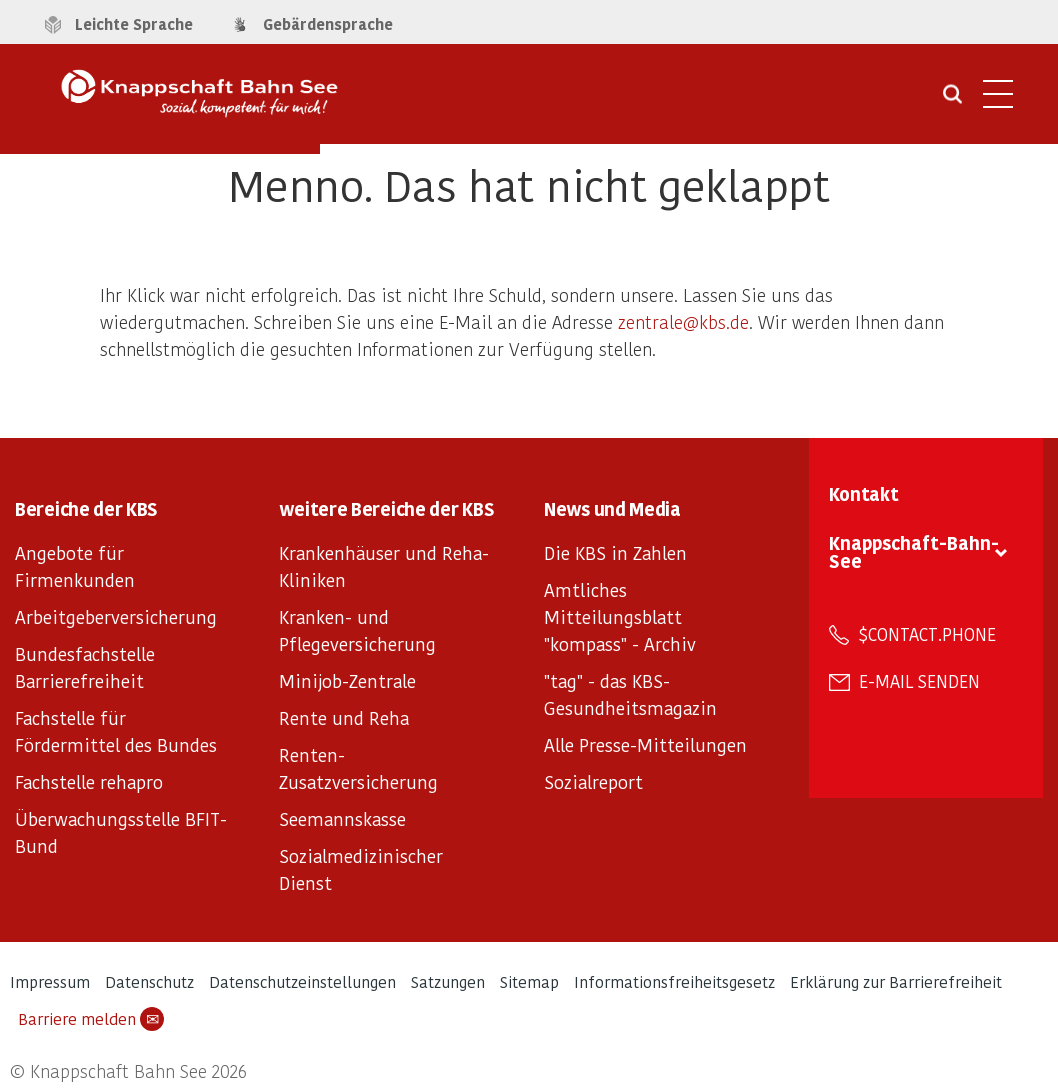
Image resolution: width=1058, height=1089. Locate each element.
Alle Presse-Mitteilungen (645, 744)
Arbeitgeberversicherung (116, 616)
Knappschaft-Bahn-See (914, 551)
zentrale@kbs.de (683, 321)
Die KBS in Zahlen (615, 552)
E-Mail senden (919, 681)
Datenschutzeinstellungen (302, 981)
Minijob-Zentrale (347, 680)
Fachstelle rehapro (89, 781)
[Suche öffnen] (952, 101)
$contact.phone (927, 634)
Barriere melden (91, 1019)
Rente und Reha (344, 717)
